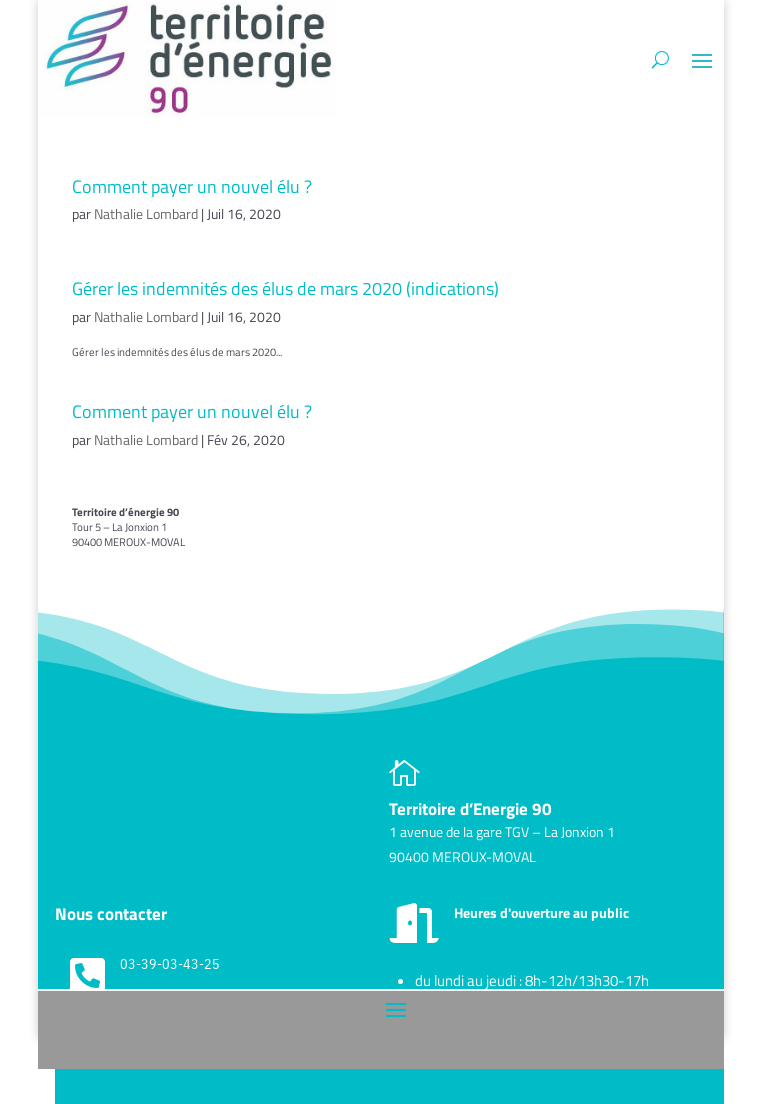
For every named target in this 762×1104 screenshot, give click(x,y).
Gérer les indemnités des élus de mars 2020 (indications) (285, 288)
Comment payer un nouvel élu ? (192, 186)
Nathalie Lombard (146, 213)
